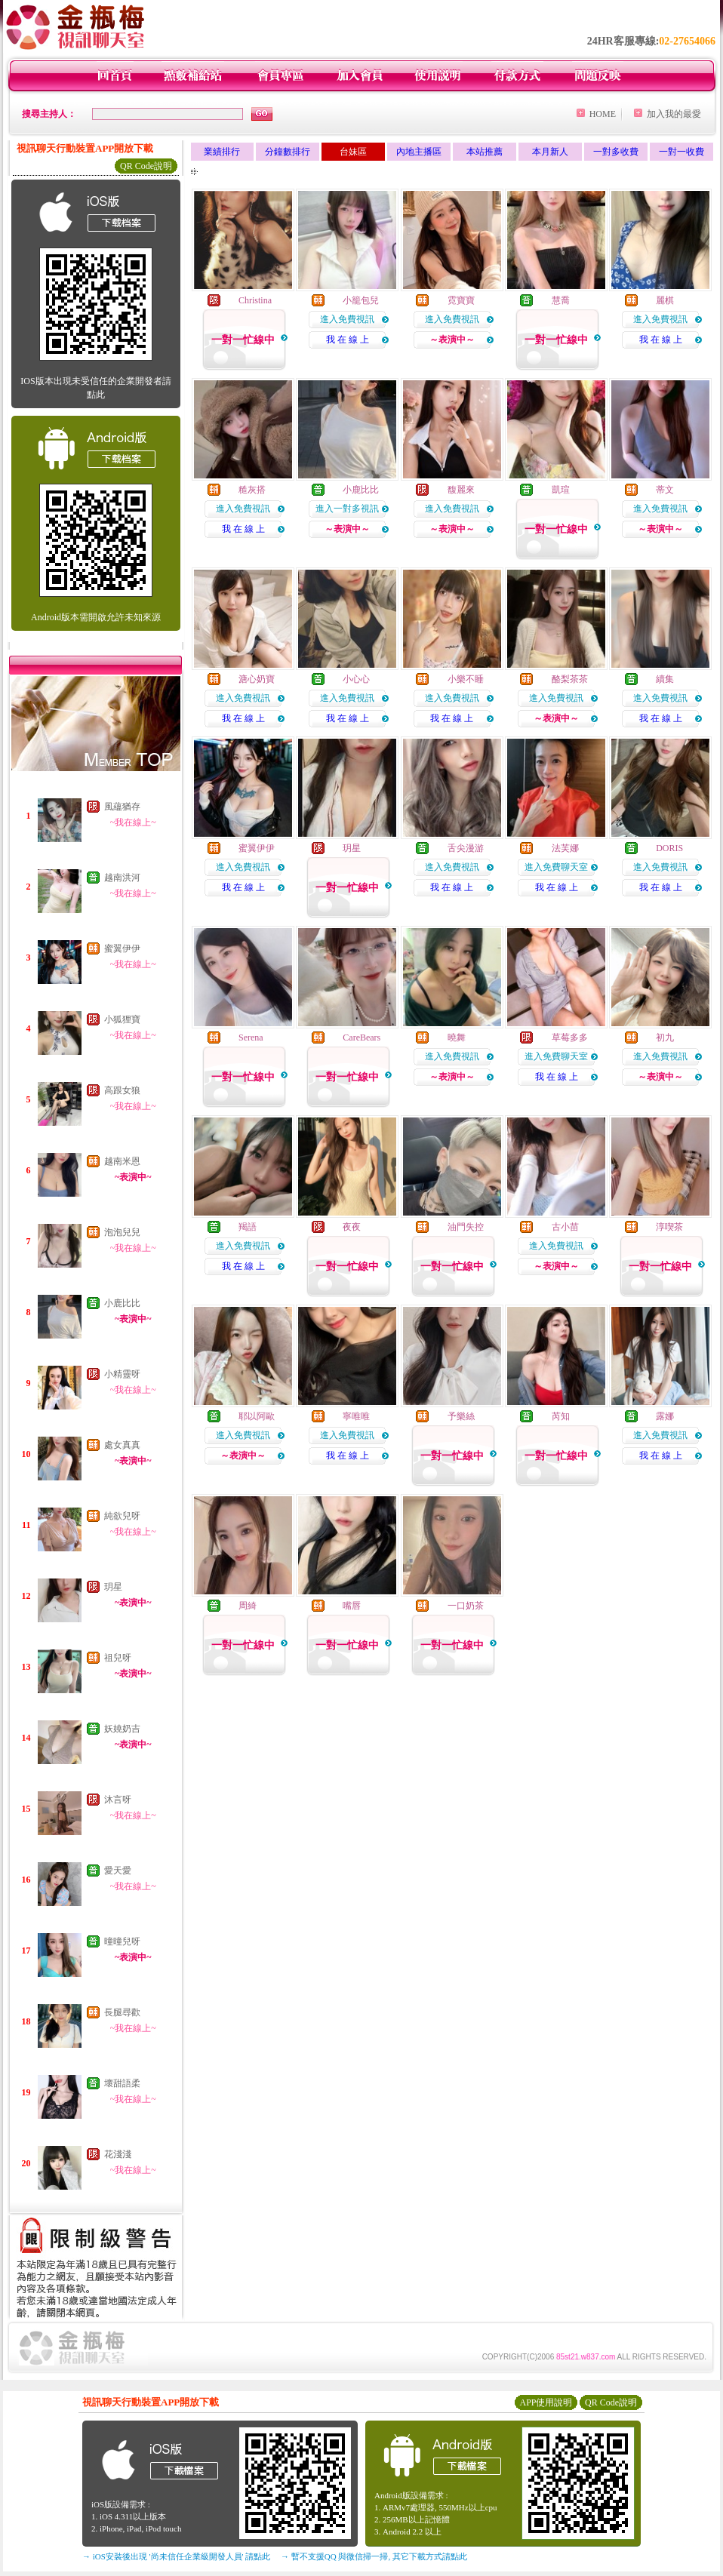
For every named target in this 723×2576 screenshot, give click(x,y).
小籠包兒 (361, 300)
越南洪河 (122, 877)
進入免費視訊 (347, 319)
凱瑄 (561, 489)
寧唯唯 (356, 1416)
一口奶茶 (466, 1605)
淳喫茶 (669, 1227)
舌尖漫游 (466, 848)
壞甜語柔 (122, 2083)
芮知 (561, 1416)
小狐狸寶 (122, 1019)
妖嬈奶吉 (122, 1728)
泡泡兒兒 (122, 1232)
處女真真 (122, 1445)
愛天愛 (117, 1870)
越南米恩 (122, 1161)
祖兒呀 (117, 1657)
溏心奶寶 (256, 679)
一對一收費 (681, 151)
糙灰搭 (252, 489)
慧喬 (561, 300)
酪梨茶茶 (570, 679)
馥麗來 (461, 489)
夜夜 (352, 1227)
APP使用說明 (545, 2402)
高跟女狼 (122, 1090)
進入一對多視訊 (347, 508)
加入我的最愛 (674, 114)
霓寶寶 (461, 300)
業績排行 (222, 151)
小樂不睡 (466, 679)
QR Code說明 (146, 166)
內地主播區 (418, 151)
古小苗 (565, 1227)
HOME (602, 114)
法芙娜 (565, 848)
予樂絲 (461, 1416)
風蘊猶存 (122, 806)
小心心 (356, 679)
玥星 (113, 1587)
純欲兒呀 (122, 1516)
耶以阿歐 (256, 1416)
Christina (255, 300)
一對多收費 (615, 151)
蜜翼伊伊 (122, 948)
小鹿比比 (122, 1303)
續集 (665, 679)
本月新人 (550, 151)
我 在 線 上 (347, 339)
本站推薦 (484, 151)
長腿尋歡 (122, 2012)
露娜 (665, 1416)
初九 (665, 1037)
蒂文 (665, 489)
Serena (250, 1037)
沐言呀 (117, 1799)
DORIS (669, 848)
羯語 (247, 1227)
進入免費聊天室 (556, 867)
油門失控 (466, 1227)
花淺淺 (117, 2154)
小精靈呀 (122, 1374)
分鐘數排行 (287, 151)
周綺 (247, 1605)
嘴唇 (352, 1605)
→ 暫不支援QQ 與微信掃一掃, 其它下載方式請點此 (374, 2556)
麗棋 (665, 300)
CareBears (361, 1037)
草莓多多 (570, 1037)
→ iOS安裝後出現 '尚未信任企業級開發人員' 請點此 (176, 2556)
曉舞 (457, 1037)
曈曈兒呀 (122, 1941)
